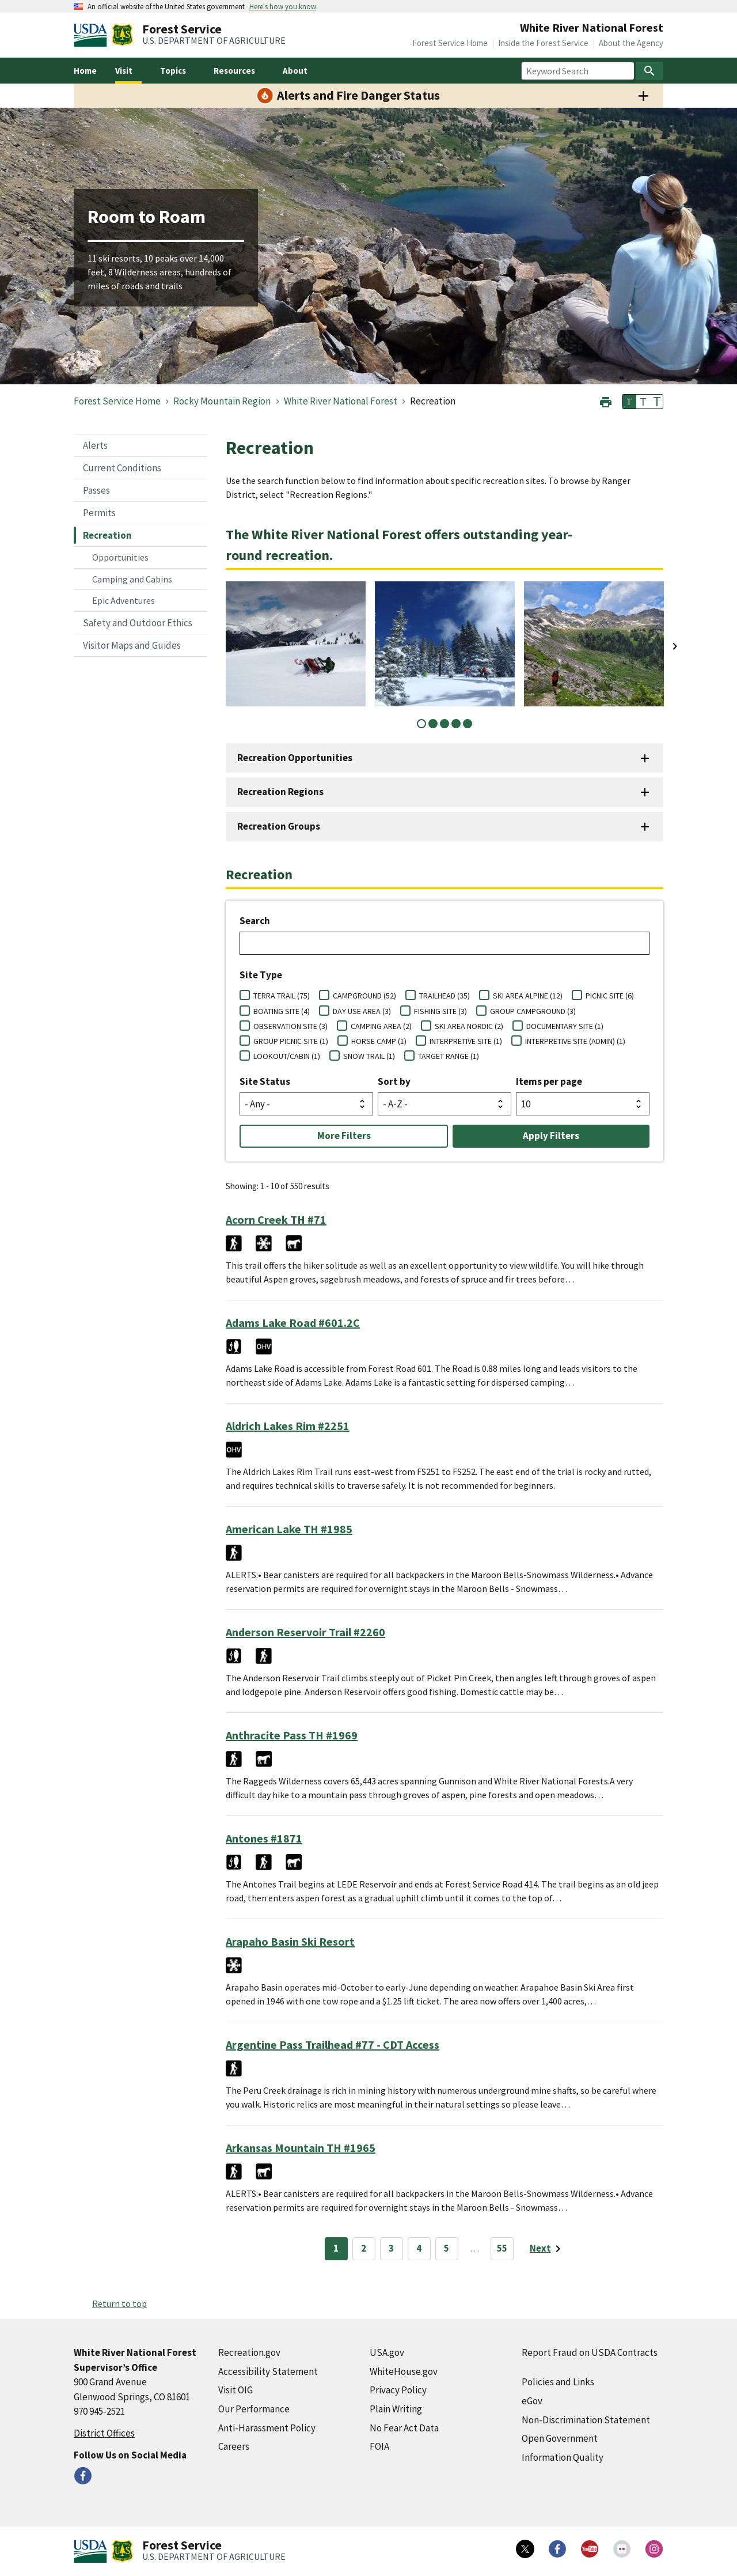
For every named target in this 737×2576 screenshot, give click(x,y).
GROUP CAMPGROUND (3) (533, 1011)
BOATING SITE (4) (281, 1011)
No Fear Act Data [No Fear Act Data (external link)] (404, 2428)
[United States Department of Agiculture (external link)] (93, 35)
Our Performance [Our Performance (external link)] (254, 2409)
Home (85, 70)
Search (255, 920)
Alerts (95, 445)
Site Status (265, 1081)
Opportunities (120, 557)
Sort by (394, 1081)
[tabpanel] (296, 643)
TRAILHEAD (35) (444, 995)
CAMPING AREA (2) (381, 1026)
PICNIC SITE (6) (610, 995)
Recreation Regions (280, 791)
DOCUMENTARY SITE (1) (564, 1026)
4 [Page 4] (418, 2248)
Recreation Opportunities (294, 757)
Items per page (549, 1081)
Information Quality (562, 2457)
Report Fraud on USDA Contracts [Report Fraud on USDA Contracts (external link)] (590, 2352)
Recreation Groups (278, 826)
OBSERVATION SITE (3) (290, 1026)
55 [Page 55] (502, 2248)
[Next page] (547, 2248)
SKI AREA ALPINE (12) (528, 995)
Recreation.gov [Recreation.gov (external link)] (249, 2352)
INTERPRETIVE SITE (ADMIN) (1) (575, 1041)
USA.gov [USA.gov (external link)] (387, 2352)
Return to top (119, 2303)
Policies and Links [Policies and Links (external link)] (558, 2381)
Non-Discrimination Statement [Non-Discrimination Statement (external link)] (586, 2420)
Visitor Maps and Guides (132, 645)
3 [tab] (444, 723)
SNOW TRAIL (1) (369, 1056)
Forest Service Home (450, 43)
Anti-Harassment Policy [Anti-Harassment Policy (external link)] (267, 2428)
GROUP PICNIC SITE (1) (290, 1041)
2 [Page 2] (363, 2248)
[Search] (649, 71)
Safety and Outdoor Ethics (137, 622)
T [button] (629, 401)
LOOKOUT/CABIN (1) (286, 1056)
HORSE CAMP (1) (379, 1041)
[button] (606, 400)
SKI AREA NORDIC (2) (469, 1026)
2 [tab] (433, 723)
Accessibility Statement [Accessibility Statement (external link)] (268, 2371)
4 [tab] (456, 723)
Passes (96, 490)
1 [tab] (421, 723)
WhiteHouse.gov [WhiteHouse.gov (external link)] (404, 2371)
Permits (99, 512)
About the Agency (631, 43)
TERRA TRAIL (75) (281, 995)
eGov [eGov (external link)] (532, 2401)
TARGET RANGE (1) (448, 1056)
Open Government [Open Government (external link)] (560, 2438)
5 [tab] (467, 723)
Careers (233, 2446)
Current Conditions (122, 468)
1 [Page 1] (336, 2248)
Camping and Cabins (132, 579)
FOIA (379, 2446)
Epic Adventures (123, 600)
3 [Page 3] (391, 2248)
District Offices (104, 2433)
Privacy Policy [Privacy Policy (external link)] (398, 2390)
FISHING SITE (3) (440, 1011)
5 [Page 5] (446, 2248)
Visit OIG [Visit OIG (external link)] (235, 2390)
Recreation (107, 535)
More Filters (344, 1135)
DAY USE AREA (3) (362, 1011)
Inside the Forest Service (543, 43)
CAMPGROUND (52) (364, 995)
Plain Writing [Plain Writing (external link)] (396, 2409)
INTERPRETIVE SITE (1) (466, 1041)
